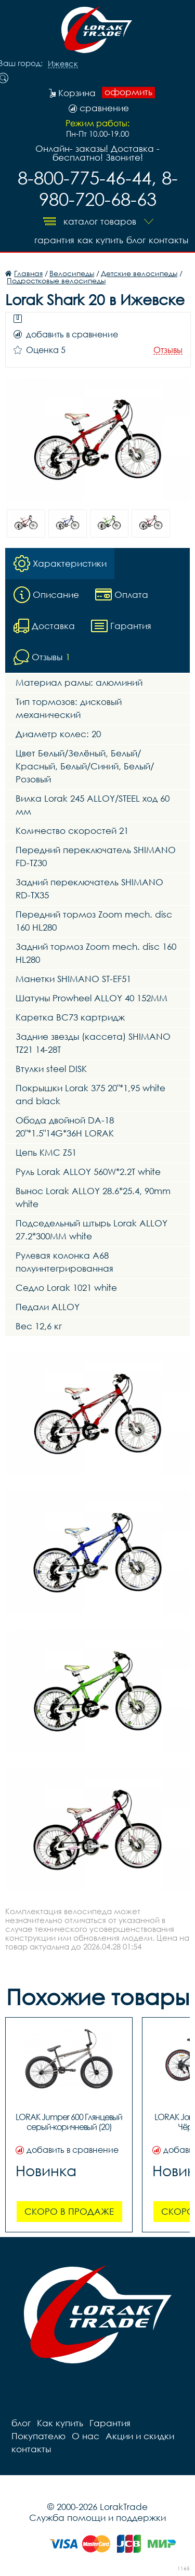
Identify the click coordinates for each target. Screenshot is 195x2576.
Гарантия (54, 239)
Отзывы (168, 350)
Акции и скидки (140, 2435)
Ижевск (63, 64)
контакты (168, 239)
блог (136, 239)
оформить (128, 92)
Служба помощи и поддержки (97, 2517)
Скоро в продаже (69, 2211)
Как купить (100, 239)
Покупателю (38, 2435)
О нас (85, 2435)
